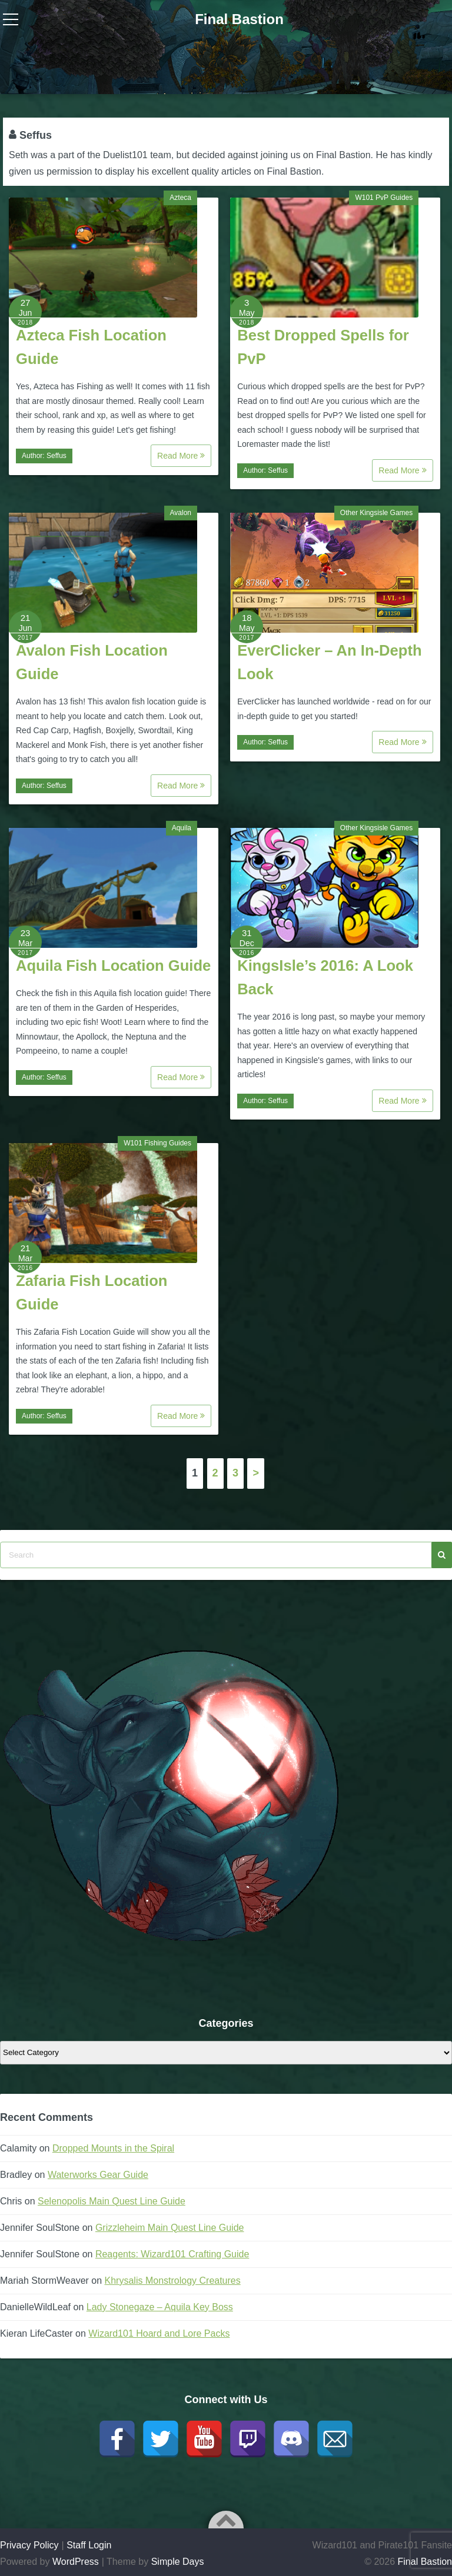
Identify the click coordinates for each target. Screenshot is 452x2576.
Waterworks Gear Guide (98, 2175)
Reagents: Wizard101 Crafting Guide (172, 2254)
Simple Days (177, 2562)
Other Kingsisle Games (376, 513)
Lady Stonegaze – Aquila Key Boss (160, 2307)
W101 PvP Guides (384, 197)
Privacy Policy (29, 2545)
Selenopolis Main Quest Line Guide (111, 2201)
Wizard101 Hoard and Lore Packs (159, 2333)
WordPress (75, 2562)
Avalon (180, 513)
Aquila (181, 828)
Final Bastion (239, 19)
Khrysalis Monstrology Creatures (173, 2281)
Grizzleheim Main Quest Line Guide (169, 2228)
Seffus (56, 456)
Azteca (180, 197)
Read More (181, 455)
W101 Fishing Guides (157, 1143)
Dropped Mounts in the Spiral (113, 2148)
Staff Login (89, 2545)
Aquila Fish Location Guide (113, 965)
